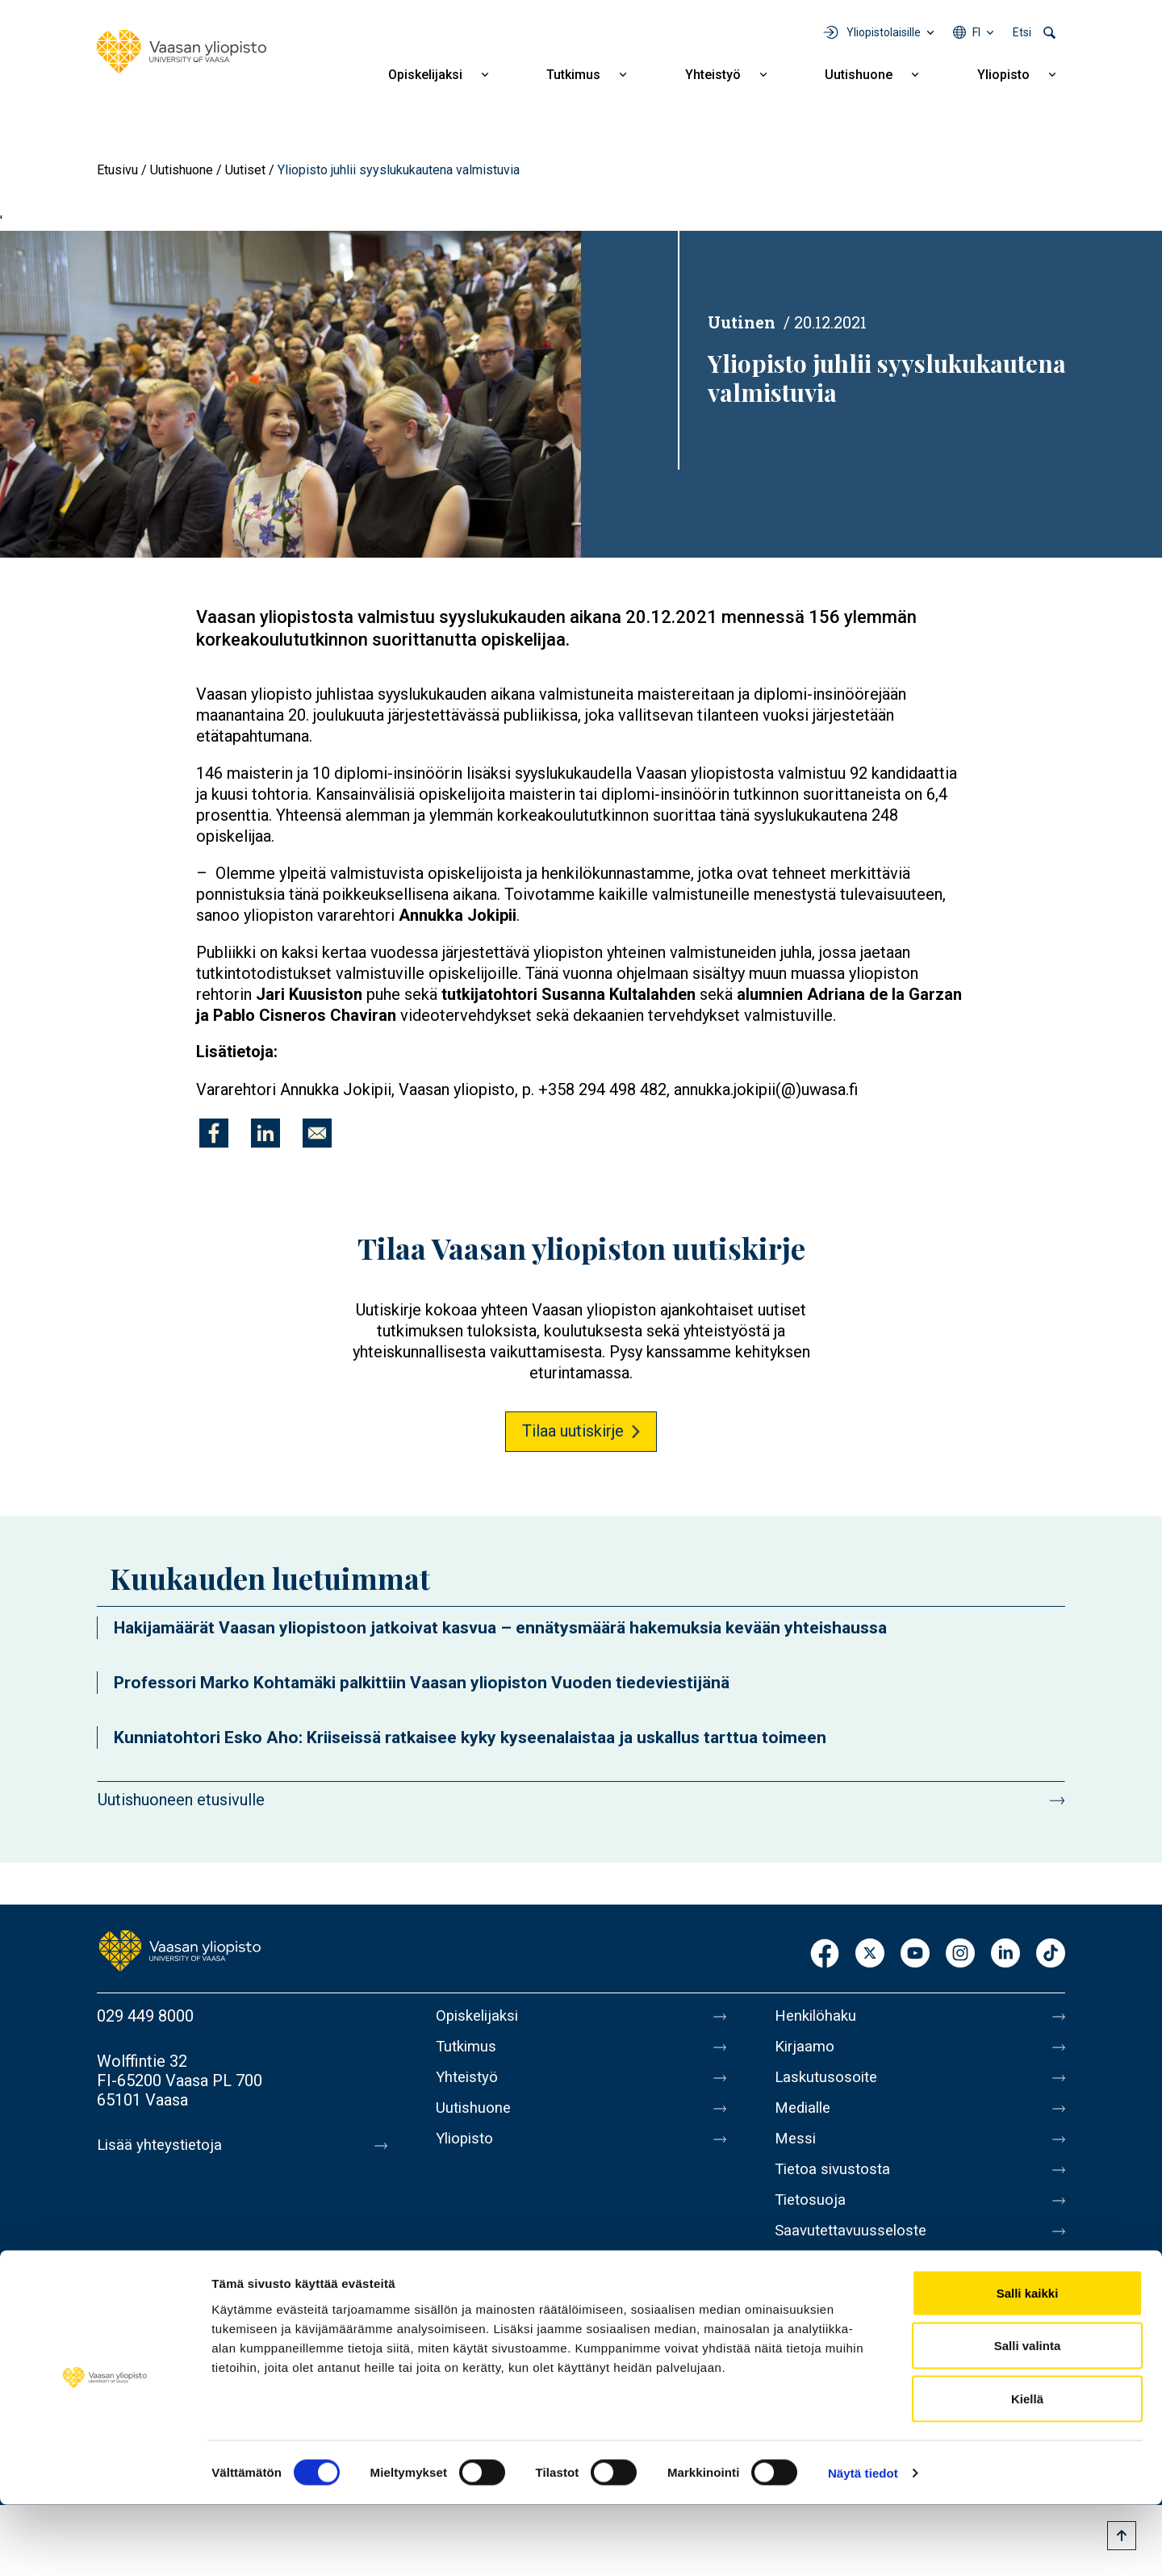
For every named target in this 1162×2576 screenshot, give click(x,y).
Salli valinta (1027, 2417)
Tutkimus (573, 74)
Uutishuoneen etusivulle (181, 1799)
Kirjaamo (806, 2050)
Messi (796, 2151)
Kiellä (1027, 2470)
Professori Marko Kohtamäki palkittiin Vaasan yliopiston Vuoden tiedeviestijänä (421, 1682)
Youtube (915, 1954)
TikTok (1050, 1954)
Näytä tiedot (863, 2544)
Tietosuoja (812, 2219)
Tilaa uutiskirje (573, 1431)
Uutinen (741, 322)
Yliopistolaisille (883, 32)
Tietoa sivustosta (836, 2185)
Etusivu (117, 170)
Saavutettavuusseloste (855, 2253)
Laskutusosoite (829, 2083)
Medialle (805, 2117)
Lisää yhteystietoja (162, 2145)
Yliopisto (1003, 74)
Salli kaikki (1028, 2364)
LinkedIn (1005, 1954)
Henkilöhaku (818, 2016)
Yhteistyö (713, 74)
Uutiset (245, 170)
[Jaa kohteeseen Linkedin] (265, 1133)
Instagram (960, 1954)
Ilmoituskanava (828, 2287)
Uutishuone (858, 74)
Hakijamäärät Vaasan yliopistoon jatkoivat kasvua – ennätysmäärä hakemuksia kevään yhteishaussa (500, 1627)
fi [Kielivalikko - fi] (976, 32)
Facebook (824, 1954)
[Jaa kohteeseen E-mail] (317, 1133)
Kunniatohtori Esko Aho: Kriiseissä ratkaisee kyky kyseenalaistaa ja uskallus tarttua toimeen (470, 1737)
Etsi (1022, 32)
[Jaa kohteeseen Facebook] (213, 1133)
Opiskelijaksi (425, 74)
